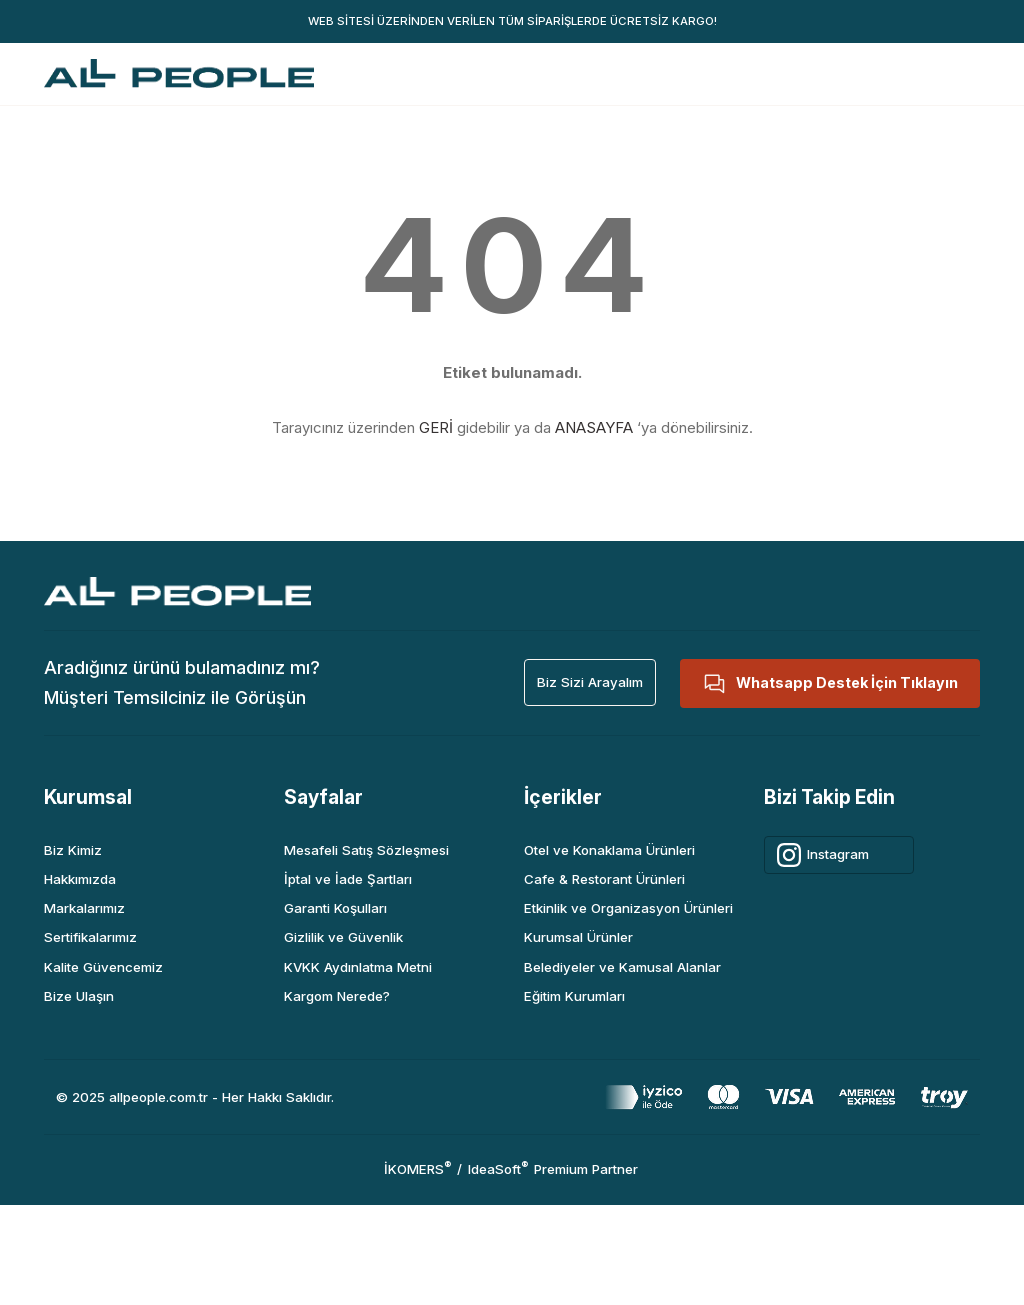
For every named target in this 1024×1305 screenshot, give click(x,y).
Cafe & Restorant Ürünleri (604, 879)
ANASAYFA (594, 427)
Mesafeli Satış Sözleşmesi (366, 850)
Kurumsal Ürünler (578, 937)
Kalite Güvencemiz (103, 967)
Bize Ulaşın (79, 996)
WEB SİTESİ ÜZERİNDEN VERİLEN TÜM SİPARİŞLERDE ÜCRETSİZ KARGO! (512, 21)
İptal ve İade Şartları (348, 879)
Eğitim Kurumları (574, 996)
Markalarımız (84, 908)
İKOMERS (417, 1169)
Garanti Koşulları (335, 908)
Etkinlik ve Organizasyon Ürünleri (628, 908)
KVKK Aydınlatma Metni (358, 967)
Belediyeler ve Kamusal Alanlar (622, 967)
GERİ (436, 427)
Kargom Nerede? (337, 996)
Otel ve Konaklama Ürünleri (609, 850)
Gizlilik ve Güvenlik (343, 937)
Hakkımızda (80, 879)
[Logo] (179, 73)
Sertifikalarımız (90, 937)
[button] (590, 682)
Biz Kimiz (73, 850)
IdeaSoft (498, 1169)
